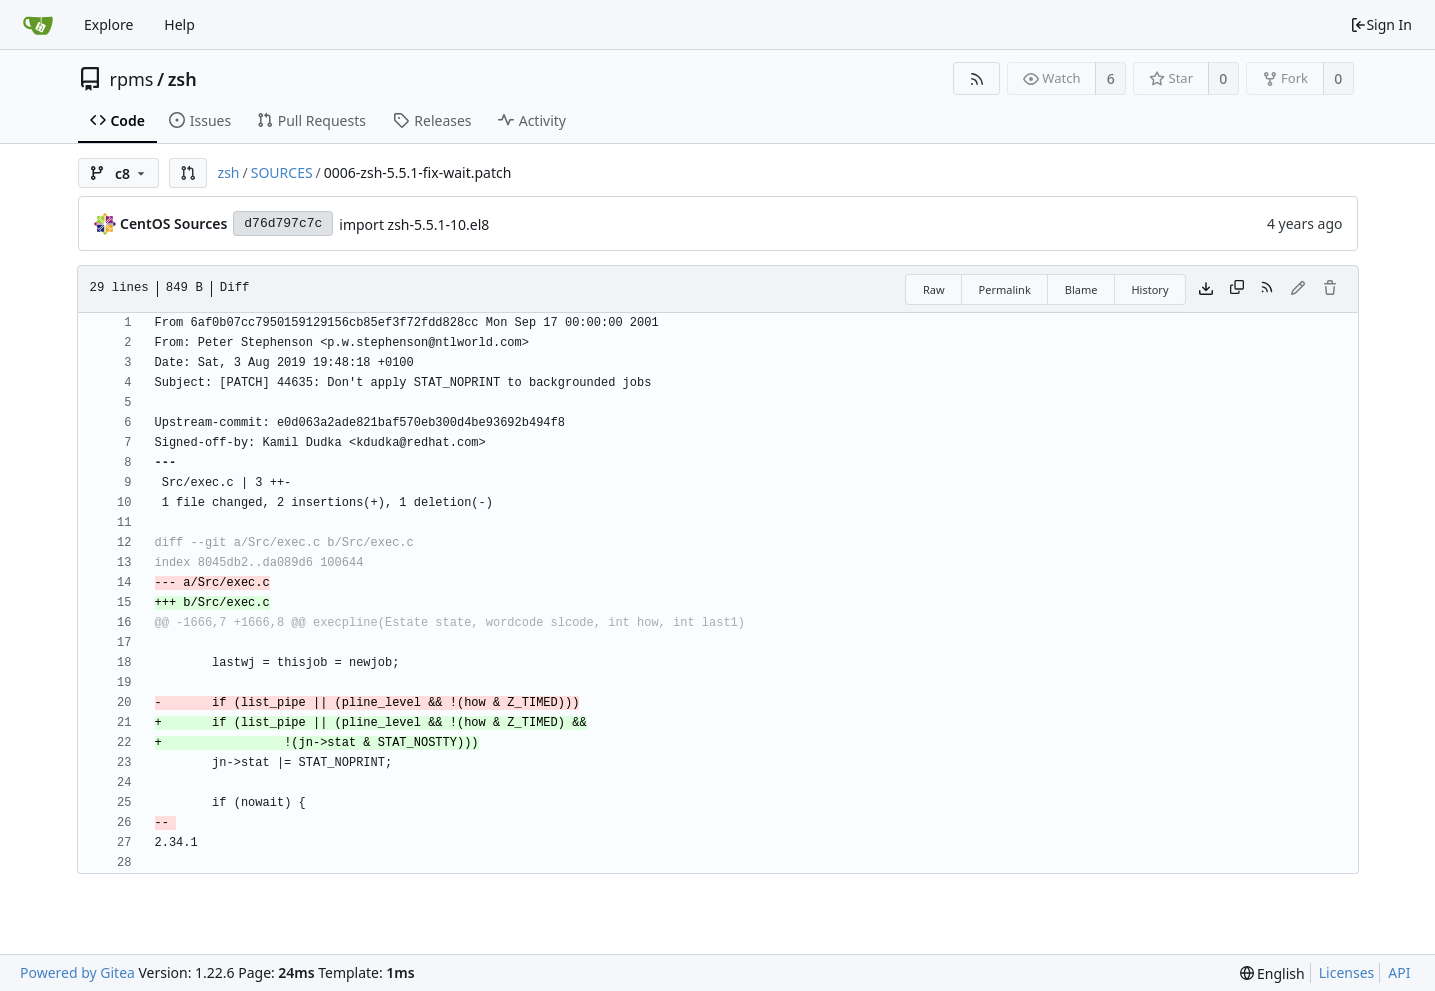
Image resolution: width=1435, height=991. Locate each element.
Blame (1081, 289)
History (1149, 289)
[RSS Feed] (976, 78)
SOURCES (282, 172)
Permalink (1005, 289)
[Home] (38, 25)
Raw (934, 289)
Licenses (1347, 972)
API (1399, 972)
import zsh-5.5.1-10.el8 (414, 224)
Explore (108, 24)
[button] (188, 173)
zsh (182, 79)
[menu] (1272, 973)
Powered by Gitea (77, 972)
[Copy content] (1237, 289)
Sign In (1381, 24)
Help (179, 24)
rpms (132, 79)
